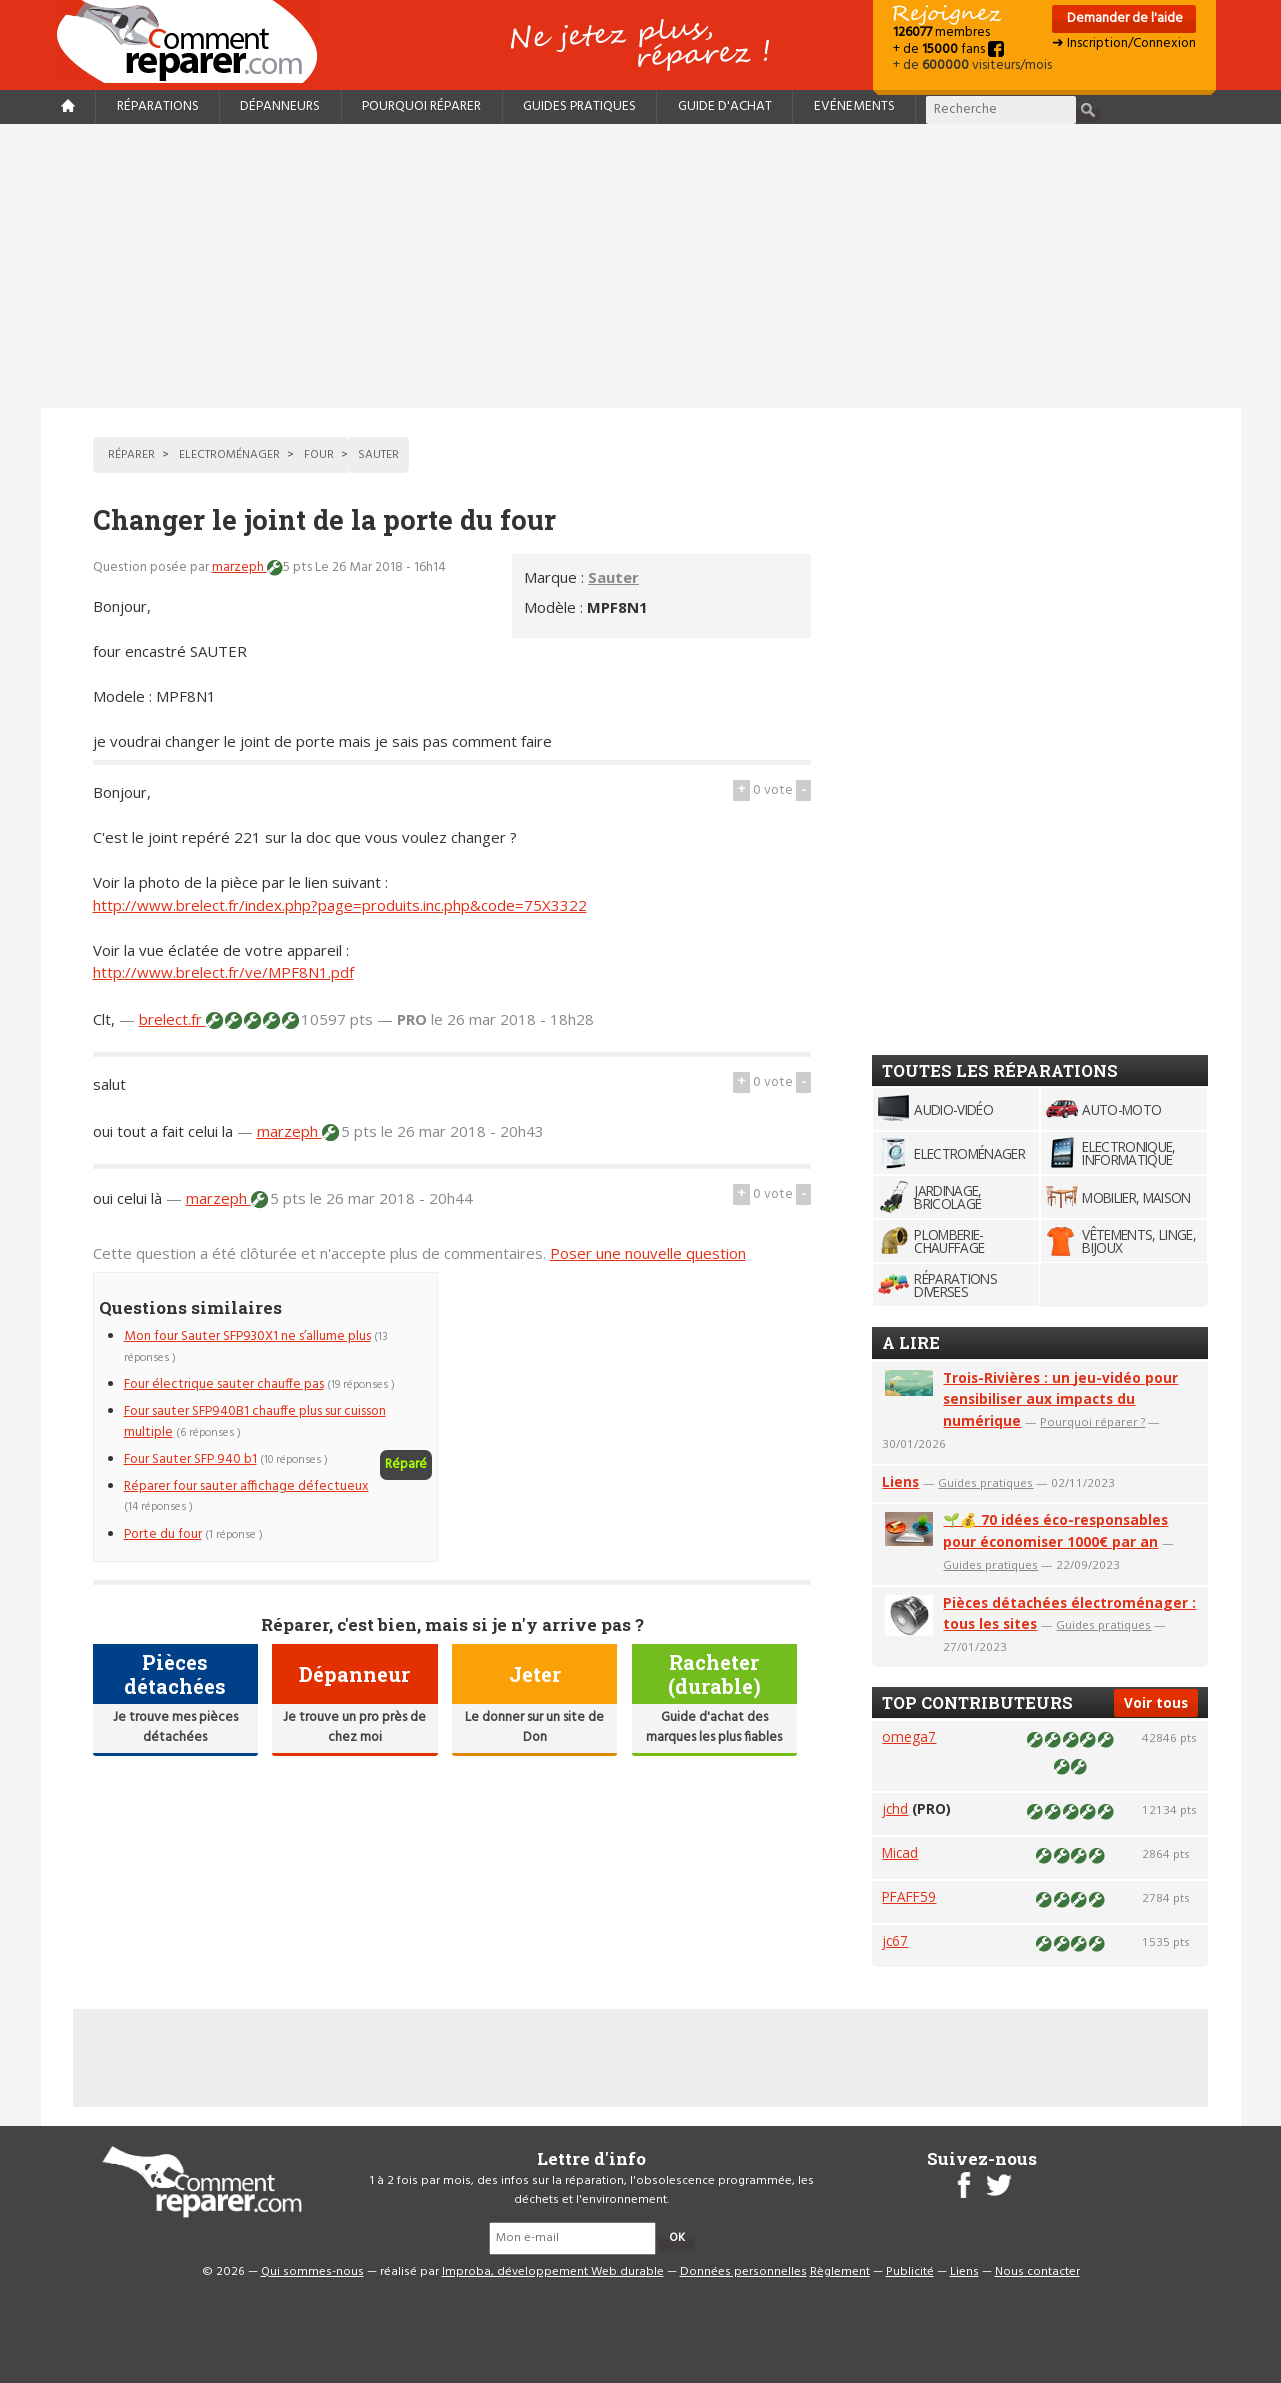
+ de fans (948, 49)
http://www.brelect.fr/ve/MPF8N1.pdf (223, 972)
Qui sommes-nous (312, 2272)
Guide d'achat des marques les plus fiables (714, 1727)
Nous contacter (1037, 2272)
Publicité (910, 2272)
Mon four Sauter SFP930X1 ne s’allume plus (247, 1336)
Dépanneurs (280, 106)
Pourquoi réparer (421, 106)
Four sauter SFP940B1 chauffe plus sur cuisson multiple (255, 1421)
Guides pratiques (579, 106)
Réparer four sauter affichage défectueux (246, 1486)
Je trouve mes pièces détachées (175, 1727)
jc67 (895, 1940)
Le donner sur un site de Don (534, 1727)
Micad (900, 1852)
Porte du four (163, 1534)
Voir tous (1156, 1702)
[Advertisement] (641, 266)
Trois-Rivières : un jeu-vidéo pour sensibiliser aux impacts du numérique (1060, 1399)
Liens (900, 1481)
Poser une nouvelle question (648, 1253)
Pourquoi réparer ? (1092, 1421)
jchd (895, 1808)
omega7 (909, 1736)
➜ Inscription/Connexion (1124, 43)
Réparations (158, 106)
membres (941, 32)
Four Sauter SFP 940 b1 (190, 1459)
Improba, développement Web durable (553, 2272)
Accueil (195, 41)
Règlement (840, 2272)
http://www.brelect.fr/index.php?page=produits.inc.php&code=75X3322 (340, 905)
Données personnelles (743, 2272)
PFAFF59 (909, 1896)
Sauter (613, 577)
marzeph (239, 567)
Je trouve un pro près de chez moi (354, 1727)
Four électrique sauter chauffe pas (224, 1384)
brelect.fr (172, 1019)
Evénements (854, 106)
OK (677, 2238)
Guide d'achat (725, 106)
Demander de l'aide (1123, 18)
